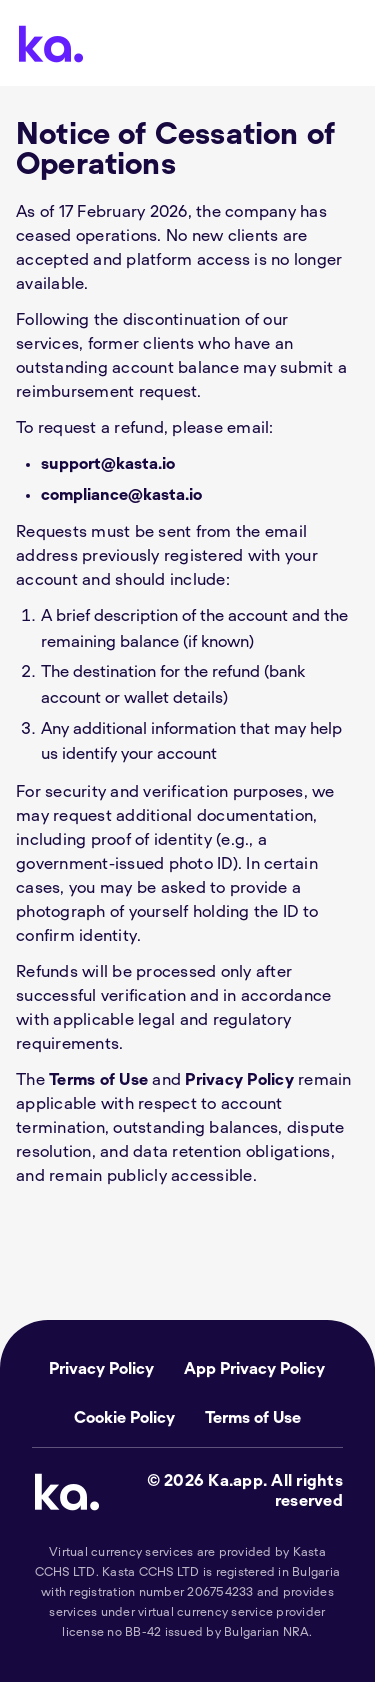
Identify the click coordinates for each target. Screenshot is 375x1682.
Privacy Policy (239, 1080)
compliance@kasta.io (121, 495)
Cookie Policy (124, 1418)
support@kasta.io (108, 464)
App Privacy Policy (254, 1369)
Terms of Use (98, 1080)
